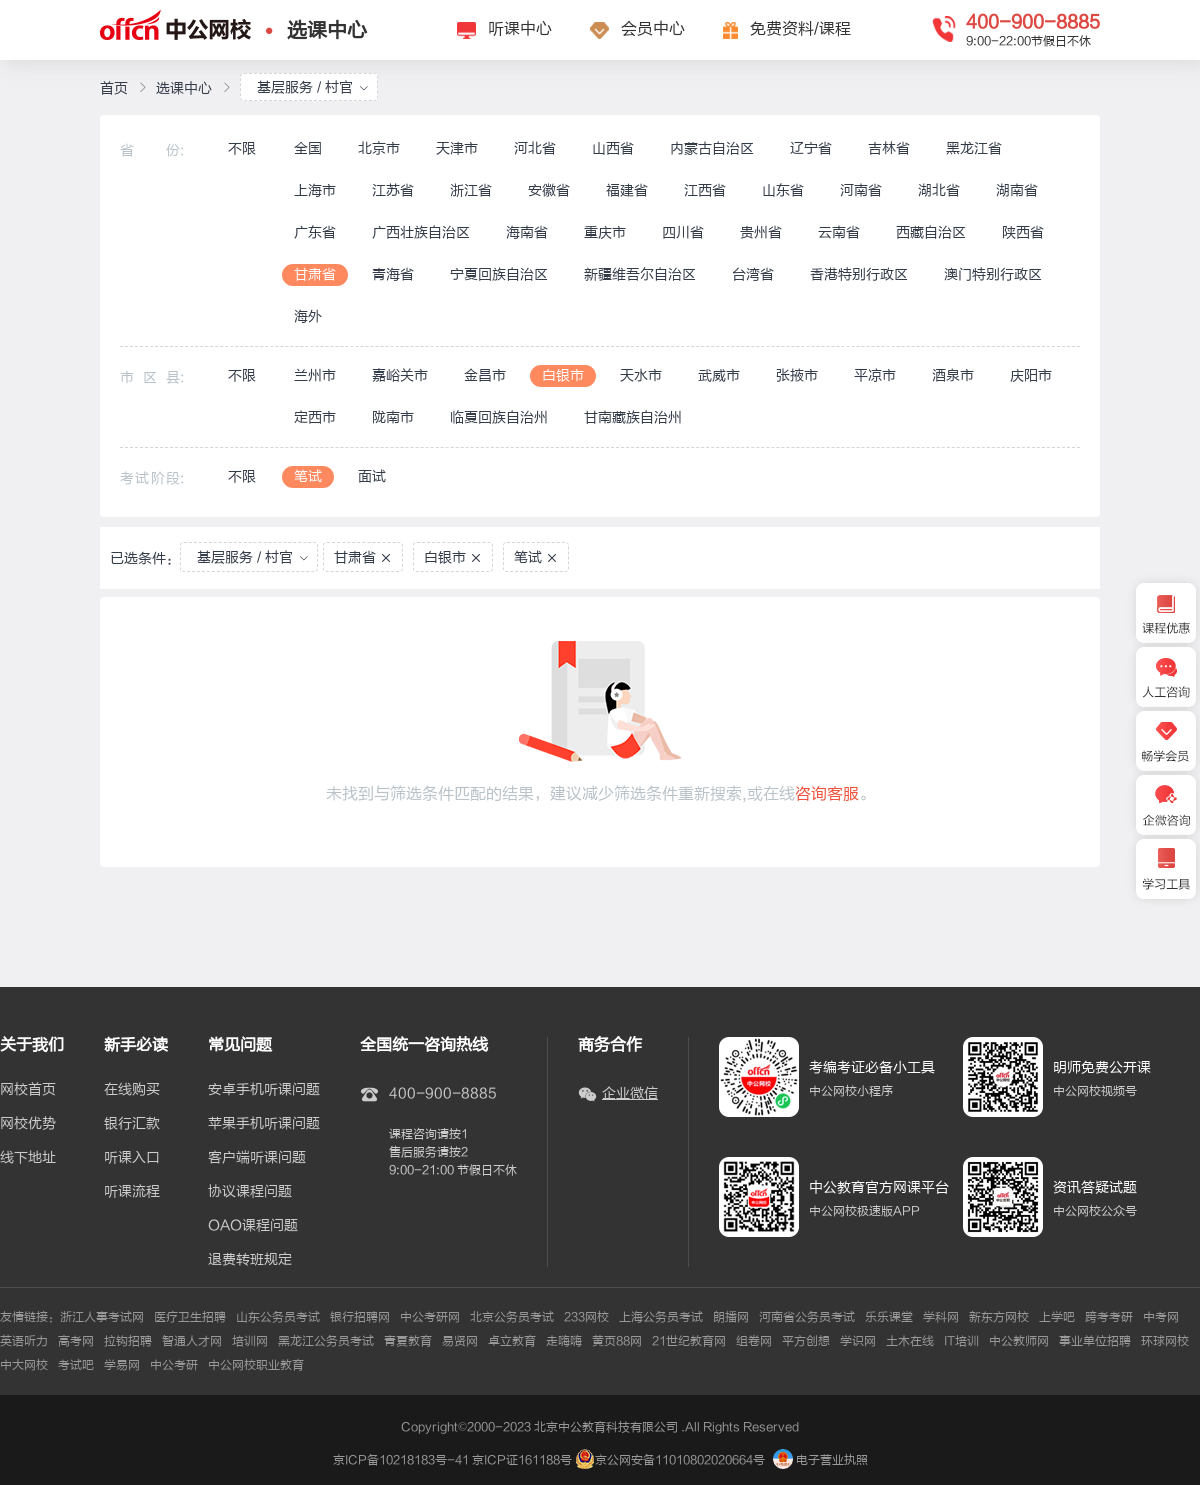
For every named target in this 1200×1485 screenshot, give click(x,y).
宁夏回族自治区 (499, 274)
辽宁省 (811, 148)
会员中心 (653, 29)
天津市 (457, 148)
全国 (308, 148)
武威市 (719, 375)
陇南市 (393, 417)
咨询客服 (827, 794)
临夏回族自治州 (499, 417)
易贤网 (460, 1341)
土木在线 (910, 1341)
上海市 (315, 190)
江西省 (705, 190)
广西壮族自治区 (421, 232)
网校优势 (28, 1124)
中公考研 (174, 1365)
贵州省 (761, 232)
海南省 (527, 232)
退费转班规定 (250, 1260)
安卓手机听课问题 (264, 1090)
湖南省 (1017, 190)
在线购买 (132, 1090)
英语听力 (24, 1341)
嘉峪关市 (400, 375)
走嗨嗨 (564, 1341)
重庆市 (605, 232)
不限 (242, 148)
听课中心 (520, 29)
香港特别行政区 (859, 274)
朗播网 (731, 1317)
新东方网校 (999, 1317)
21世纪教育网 (689, 1341)
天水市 (641, 375)
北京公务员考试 (512, 1317)
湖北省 (939, 190)
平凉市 (875, 375)
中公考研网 (430, 1317)
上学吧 (1057, 1317)
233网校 (586, 1317)
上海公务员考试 (661, 1317)
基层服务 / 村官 (313, 87)
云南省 (839, 232)
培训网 (250, 1341)
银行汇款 (132, 1124)
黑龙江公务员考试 (326, 1341)
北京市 (379, 148)
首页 (114, 88)
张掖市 (797, 375)
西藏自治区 (931, 232)
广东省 (315, 232)
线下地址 (28, 1158)
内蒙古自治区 (712, 148)
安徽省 (549, 190)
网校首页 (28, 1090)
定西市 (315, 417)
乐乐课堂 (889, 1317)
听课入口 (132, 1158)
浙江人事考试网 (102, 1317)
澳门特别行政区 (993, 274)
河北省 (535, 148)
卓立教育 (512, 1341)
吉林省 (889, 148)
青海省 (393, 274)
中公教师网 (1019, 1341)
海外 (308, 316)
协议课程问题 (250, 1192)
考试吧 (76, 1365)
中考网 (1161, 1317)
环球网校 (1165, 1341)
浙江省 (471, 190)
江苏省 (393, 190)
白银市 (563, 375)
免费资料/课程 (800, 29)
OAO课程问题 (253, 1226)
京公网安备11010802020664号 (680, 1460)
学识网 (858, 1341)
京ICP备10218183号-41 (401, 1460)
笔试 (308, 476)
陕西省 (1023, 232)
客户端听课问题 (257, 1158)
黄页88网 (617, 1341)
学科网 (941, 1317)
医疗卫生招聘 (190, 1317)
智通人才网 (192, 1341)
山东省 (783, 190)
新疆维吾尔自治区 (640, 274)
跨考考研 (1109, 1317)
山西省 (613, 148)
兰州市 (315, 375)
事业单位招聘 (1095, 1341)
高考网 (76, 1341)
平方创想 (806, 1341)
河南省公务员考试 (807, 1317)
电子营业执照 (820, 1460)
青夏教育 (408, 1341)
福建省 (627, 190)
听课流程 (132, 1192)
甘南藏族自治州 (633, 417)
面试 (372, 476)
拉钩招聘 (128, 1341)
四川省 (683, 232)
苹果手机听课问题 (264, 1124)
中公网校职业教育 (256, 1365)
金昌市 (485, 375)
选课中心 (327, 30)
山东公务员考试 (278, 1317)
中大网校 (24, 1365)
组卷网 (754, 1341)
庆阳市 (1031, 375)
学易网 (122, 1365)
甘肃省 (315, 274)
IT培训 (961, 1341)
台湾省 (753, 274)
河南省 (861, 190)
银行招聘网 (360, 1317)
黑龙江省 (974, 148)
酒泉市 (953, 375)
